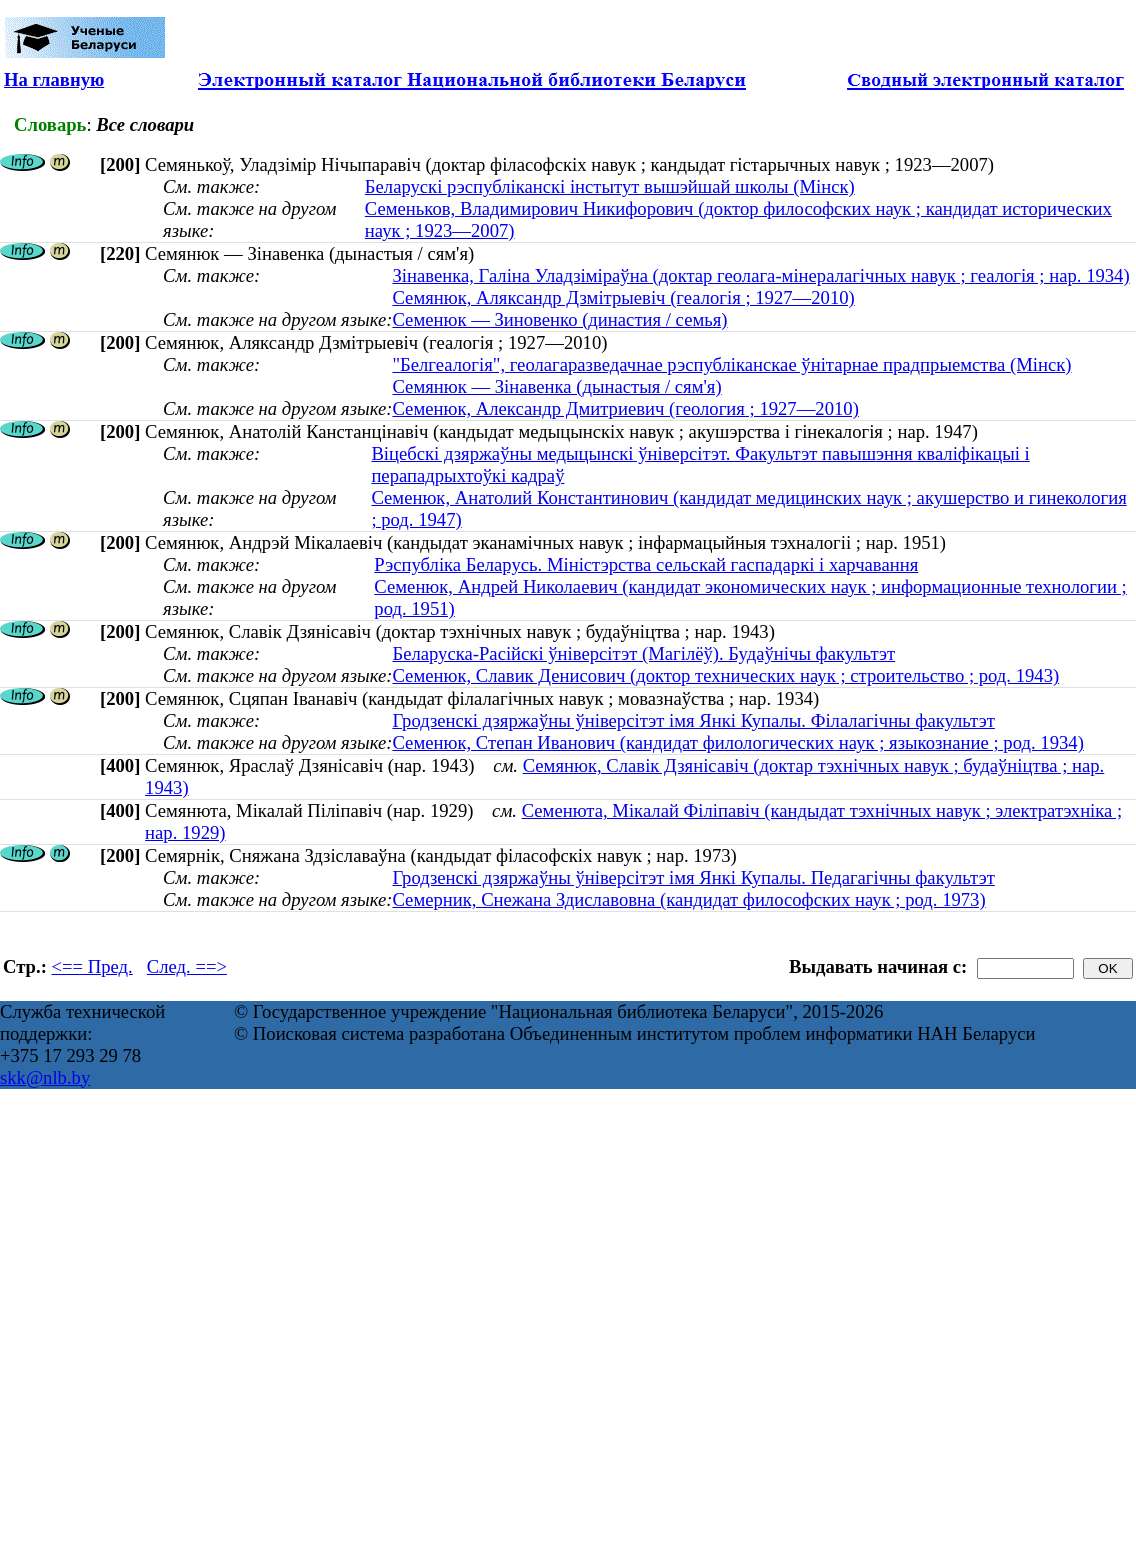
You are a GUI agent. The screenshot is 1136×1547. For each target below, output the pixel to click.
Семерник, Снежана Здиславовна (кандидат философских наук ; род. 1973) (688, 899)
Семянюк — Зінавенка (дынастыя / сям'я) (556, 386)
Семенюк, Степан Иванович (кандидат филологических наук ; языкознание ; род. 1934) (737, 742)
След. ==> (187, 966)
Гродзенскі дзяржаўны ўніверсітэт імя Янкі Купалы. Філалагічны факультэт (693, 720)
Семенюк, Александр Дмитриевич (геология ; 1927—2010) (625, 408)
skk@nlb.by (45, 1077)
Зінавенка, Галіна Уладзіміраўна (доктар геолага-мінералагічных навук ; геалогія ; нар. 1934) (760, 275)
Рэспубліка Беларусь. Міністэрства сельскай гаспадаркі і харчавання (646, 564)
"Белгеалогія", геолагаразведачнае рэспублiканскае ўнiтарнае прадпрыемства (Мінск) (731, 364)
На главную (54, 79)
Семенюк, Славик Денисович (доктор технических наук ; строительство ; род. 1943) (725, 675)
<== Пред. (92, 966)
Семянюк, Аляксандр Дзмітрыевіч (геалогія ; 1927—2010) (623, 297)
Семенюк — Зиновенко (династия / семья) (559, 319)
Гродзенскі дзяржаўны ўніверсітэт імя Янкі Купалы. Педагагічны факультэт (693, 877)
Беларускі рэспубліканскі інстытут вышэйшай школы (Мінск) (610, 186)
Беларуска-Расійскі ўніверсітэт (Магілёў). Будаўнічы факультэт (643, 653)
